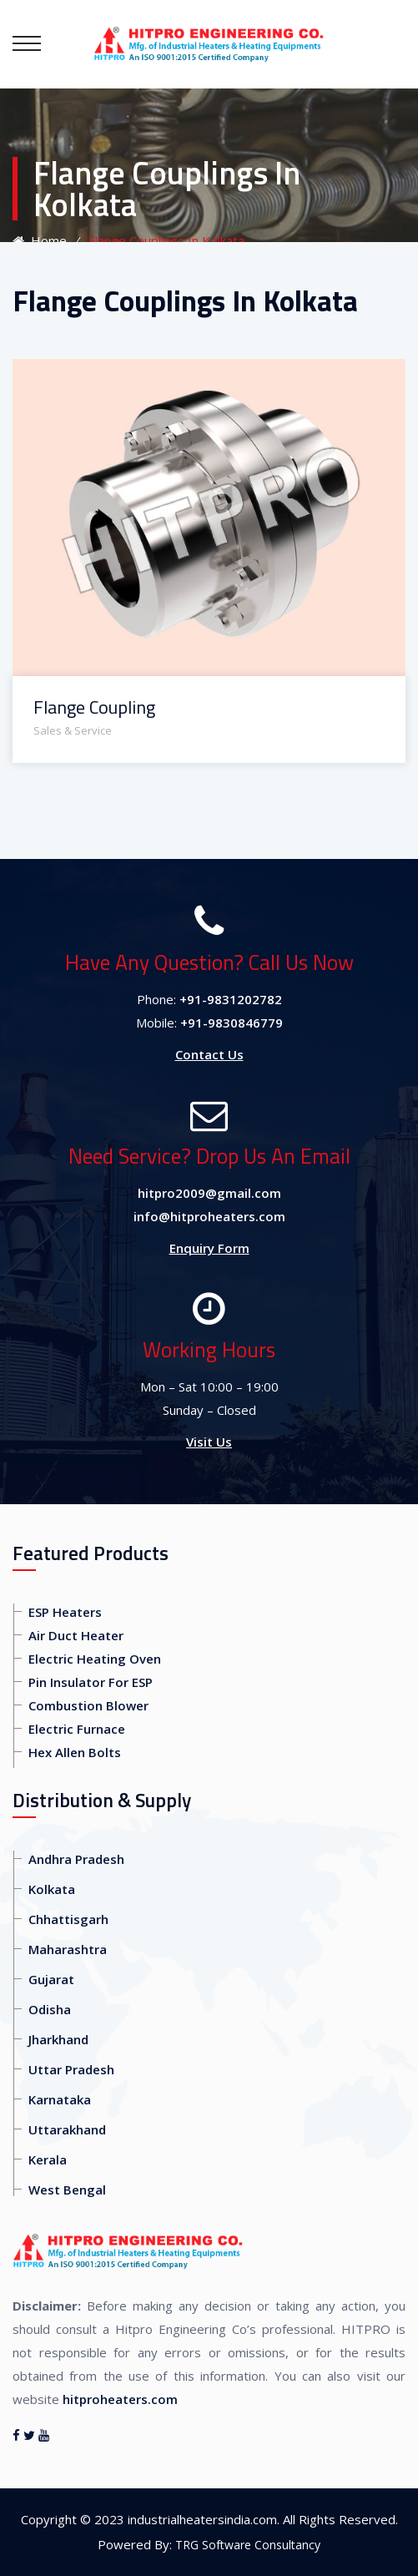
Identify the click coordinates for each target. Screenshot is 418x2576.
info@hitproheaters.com (209, 1216)
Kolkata (51, 1889)
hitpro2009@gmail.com (209, 1192)
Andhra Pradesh (76, 1859)
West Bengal (67, 2189)
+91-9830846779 (231, 1022)
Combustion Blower (88, 1705)
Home (40, 240)
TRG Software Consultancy (247, 2545)
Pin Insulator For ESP (90, 1682)
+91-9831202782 (230, 999)
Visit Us (209, 1441)
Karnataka (59, 2099)
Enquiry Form (209, 1248)
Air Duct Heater (75, 1635)
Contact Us (209, 1054)
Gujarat (51, 1979)
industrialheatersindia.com (202, 2519)
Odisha (49, 2009)
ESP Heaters (65, 1612)
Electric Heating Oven (94, 1658)
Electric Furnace (76, 1728)
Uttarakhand (67, 2129)
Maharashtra (67, 1949)
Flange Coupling (94, 707)
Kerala (47, 2159)
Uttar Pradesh (71, 2069)
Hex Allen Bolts (74, 1752)
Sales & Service (72, 730)
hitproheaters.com (120, 2399)
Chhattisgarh (68, 1919)
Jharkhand (58, 2039)
